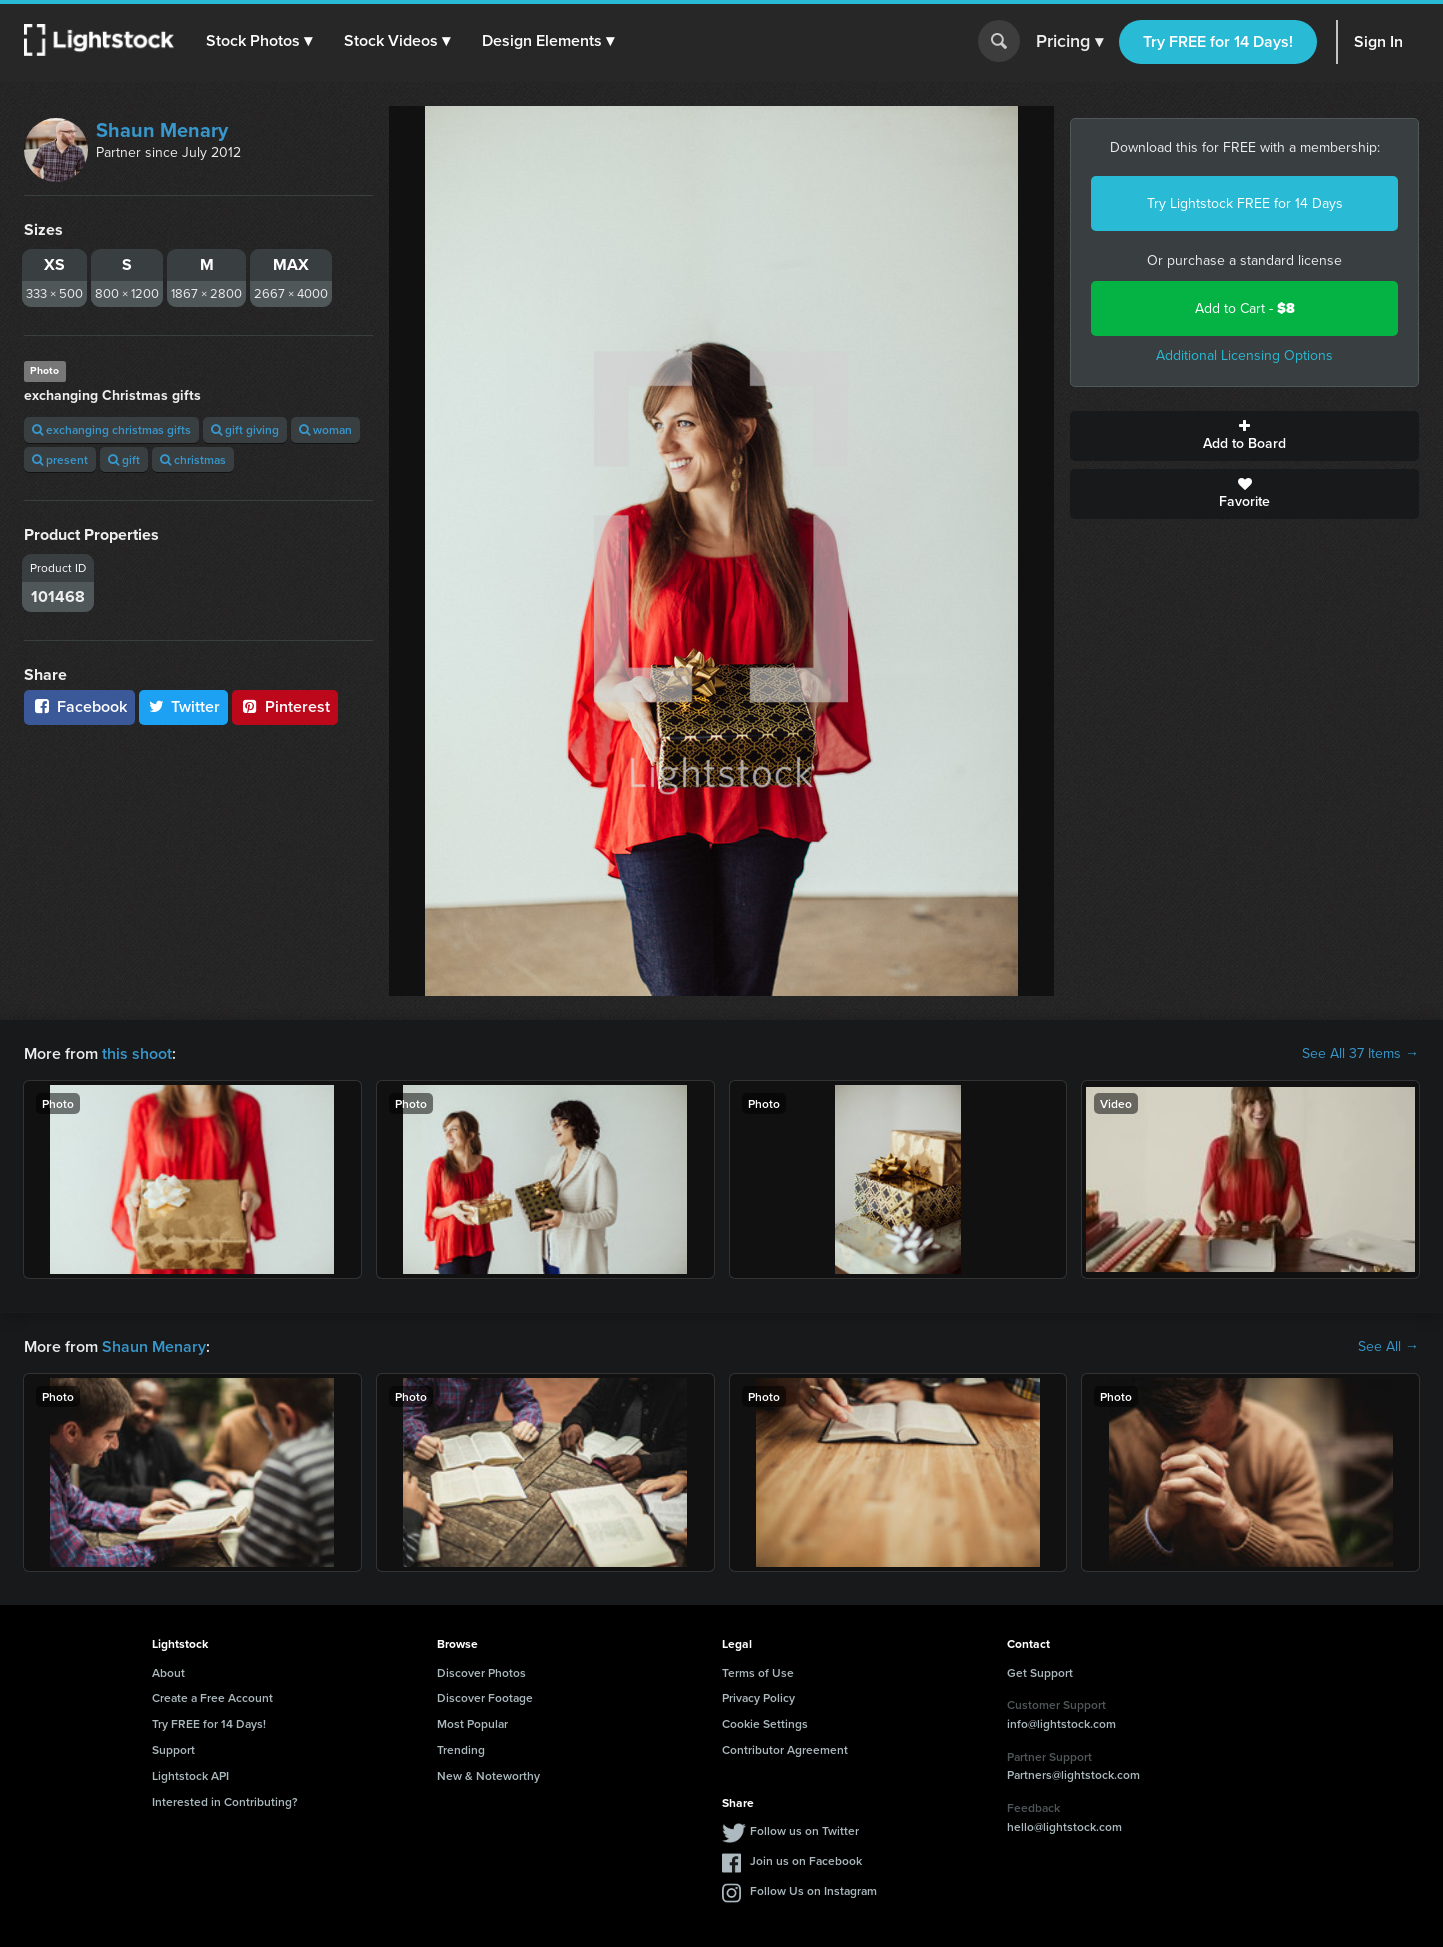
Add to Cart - (1245, 308)
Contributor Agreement (785, 1749)
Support (173, 1749)
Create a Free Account (212, 1697)
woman (325, 429)
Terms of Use (758, 1672)
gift (124, 459)
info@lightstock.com (1061, 1723)
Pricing (1069, 42)
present (60, 459)
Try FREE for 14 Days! (1218, 41)
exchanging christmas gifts (111, 429)
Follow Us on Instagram (813, 1890)
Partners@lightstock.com (1073, 1774)
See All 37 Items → (1360, 1054)
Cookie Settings (765, 1723)
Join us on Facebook (806, 1860)
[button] (259, 41)
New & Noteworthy (488, 1775)
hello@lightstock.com (1064, 1826)
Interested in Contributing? (225, 1801)
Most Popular (472, 1723)
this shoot (137, 1053)
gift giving (245, 429)
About (168, 1672)
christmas (193, 459)
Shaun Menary (162, 130)
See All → (1388, 1347)
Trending (461, 1749)
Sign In (1378, 41)
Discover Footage (485, 1697)
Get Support (1040, 1672)
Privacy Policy (758, 1697)
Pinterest (285, 706)
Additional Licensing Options (1244, 355)
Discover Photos (481, 1672)
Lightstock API (190, 1775)
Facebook (79, 706)
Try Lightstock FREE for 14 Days (1245, 203)
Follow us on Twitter (804, 1830)
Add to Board (1244, 436)
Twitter (184, 706)
